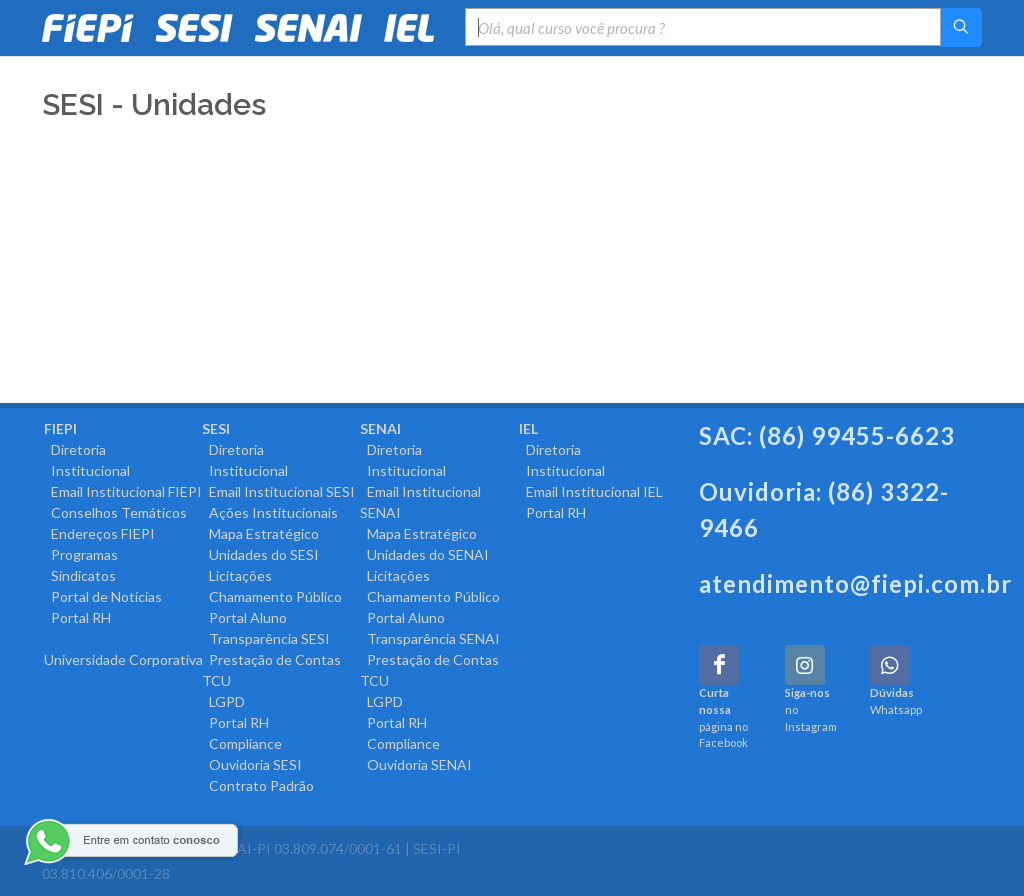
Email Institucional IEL (591, 491)
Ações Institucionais (270, 512)
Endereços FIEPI (99, 533)
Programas (81, 554)
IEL (528, 428)
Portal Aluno (244, 617)
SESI (216, 428)
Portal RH (77, 617)
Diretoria (75, 449)
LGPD (223, 701)
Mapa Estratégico (260, 533)
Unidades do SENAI (424, 554)
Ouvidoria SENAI (416, 764)
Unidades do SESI (260, 554)
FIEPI (60, 428)
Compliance (242, 743)
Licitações (237, 575)
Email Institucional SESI (278, 491)
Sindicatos (80, 575)
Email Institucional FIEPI (123, 491)
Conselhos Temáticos (115, 512)
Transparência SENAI (430, 638)
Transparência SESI (266, 638)
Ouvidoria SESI (252, 764)
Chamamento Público (272, 596)
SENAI (380, 428)
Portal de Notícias (103, 596)
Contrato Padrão (258, 785)
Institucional (87, 470)
